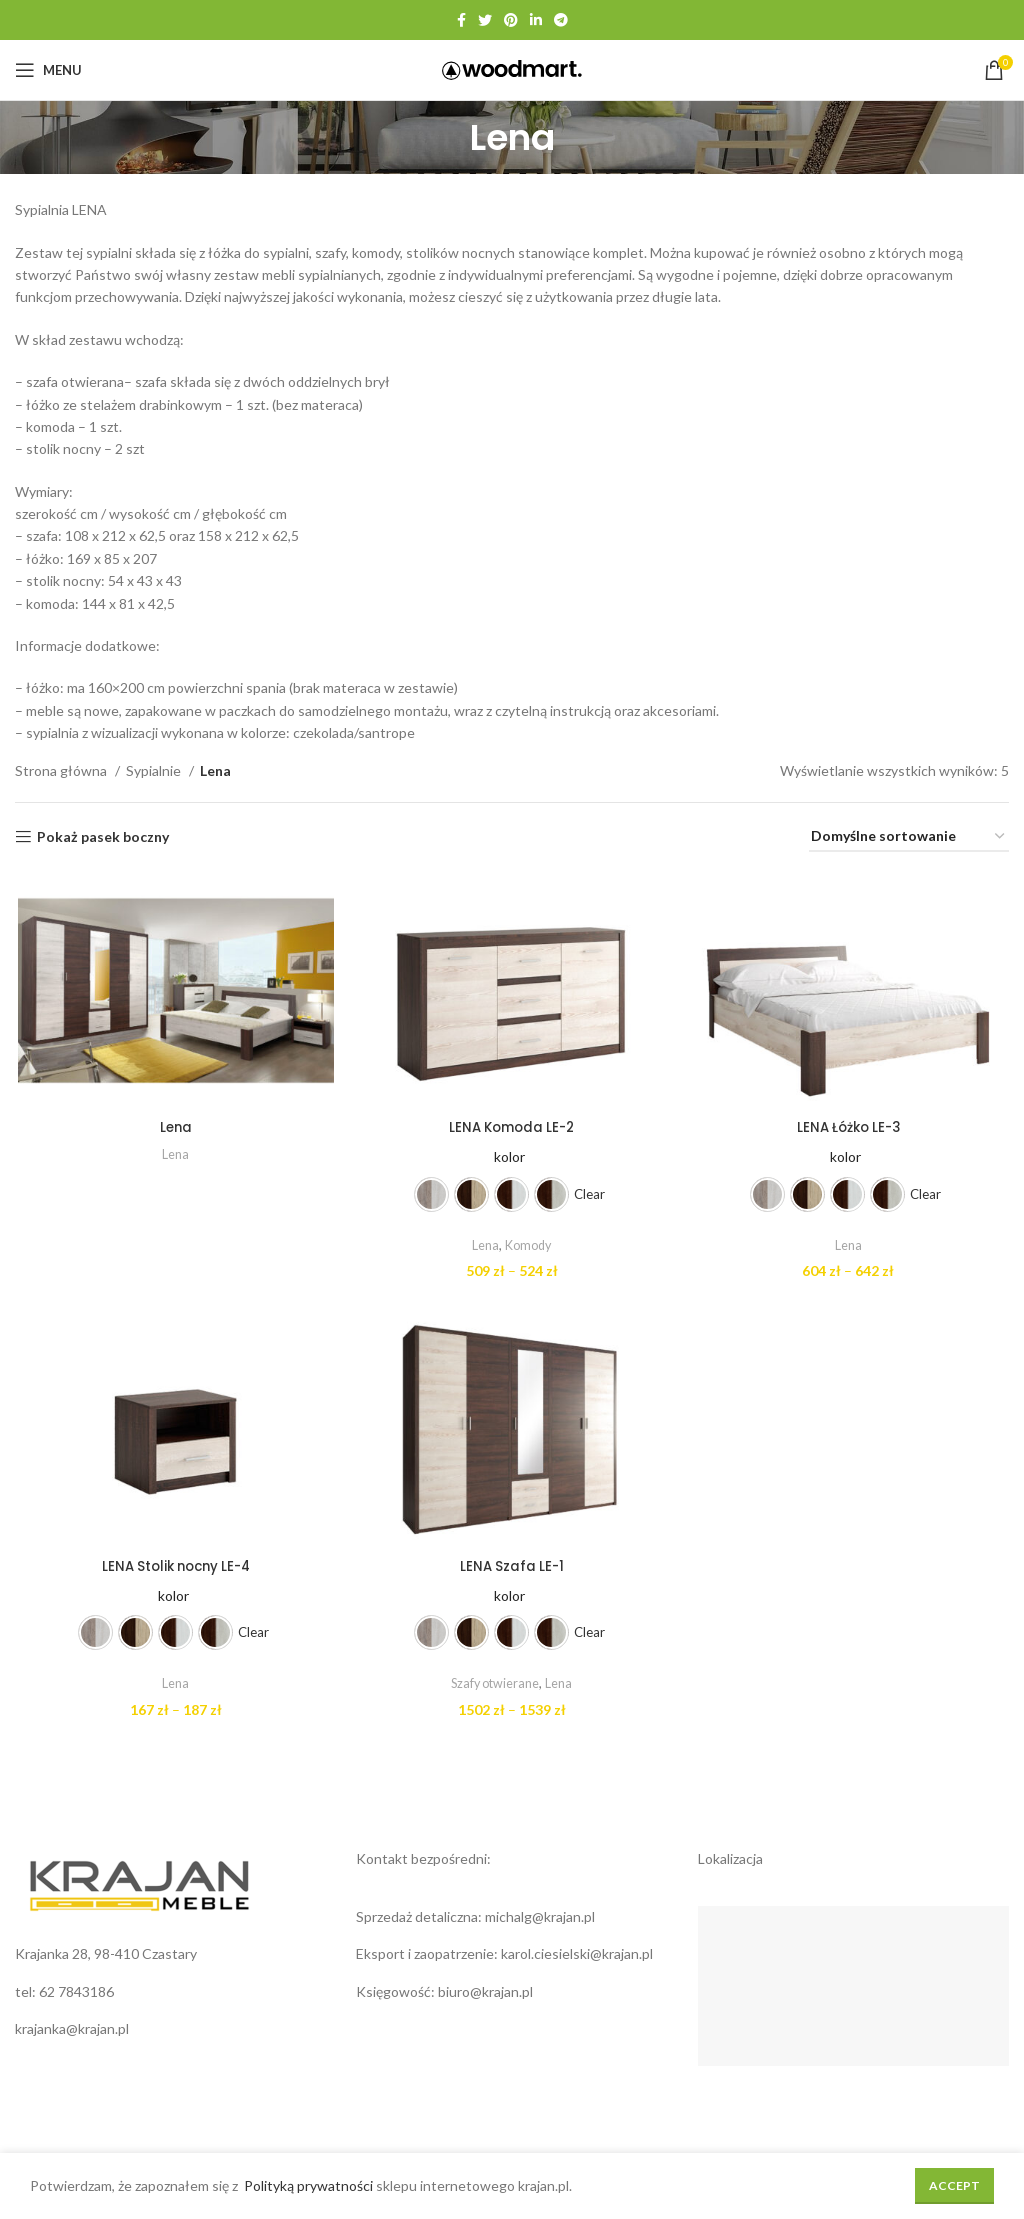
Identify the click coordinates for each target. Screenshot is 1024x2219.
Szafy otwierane (496, 1686)
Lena (174, 1129)
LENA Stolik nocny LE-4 (174, 1569)
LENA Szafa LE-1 (512, 1569)
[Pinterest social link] (511, 20)
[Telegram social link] (561, 20)
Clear (589, 1195)
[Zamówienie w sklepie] (909, 837)
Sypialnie (155, 770)
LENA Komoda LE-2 (512, 1129)
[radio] (430, 1195)
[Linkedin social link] (536, 20)
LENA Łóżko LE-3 (850, 1129)
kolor (509, 1158)
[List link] (170, 1995)
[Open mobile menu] (48, 70)
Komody (528, 1247)
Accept (954, 2185)
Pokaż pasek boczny (103, 837)
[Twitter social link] (485, 20)
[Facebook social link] (461, 20)
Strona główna (62, 770)
